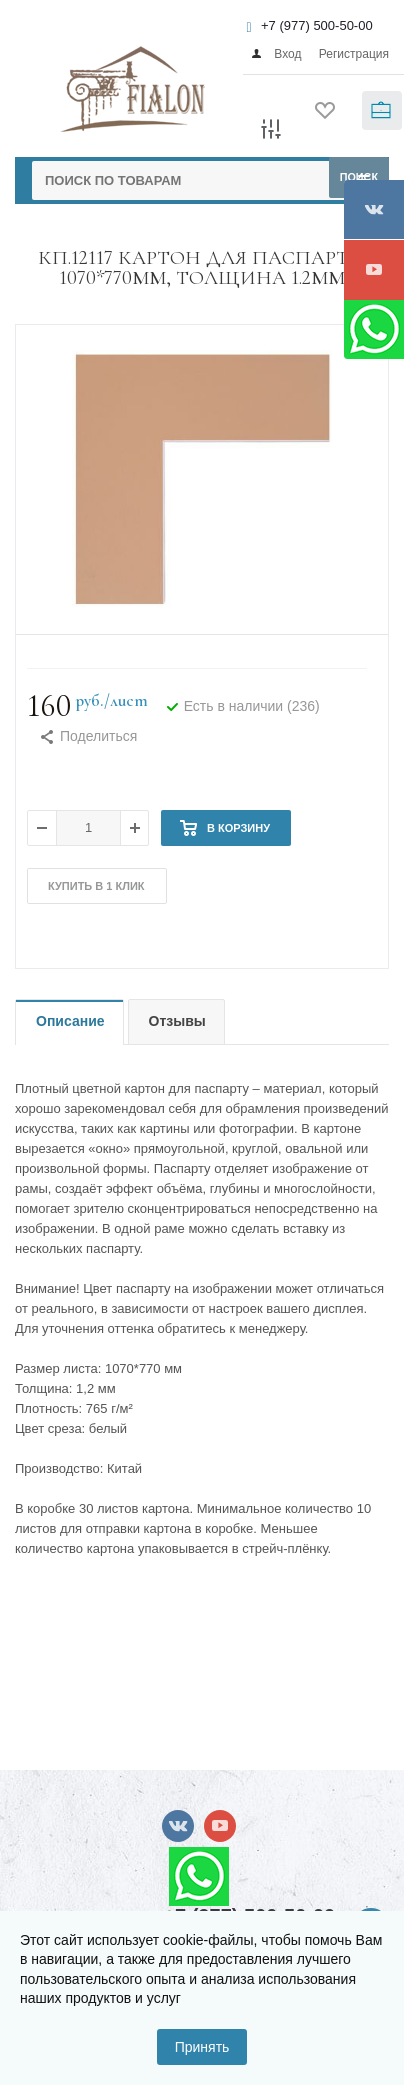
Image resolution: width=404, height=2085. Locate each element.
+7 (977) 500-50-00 (317, 25)
